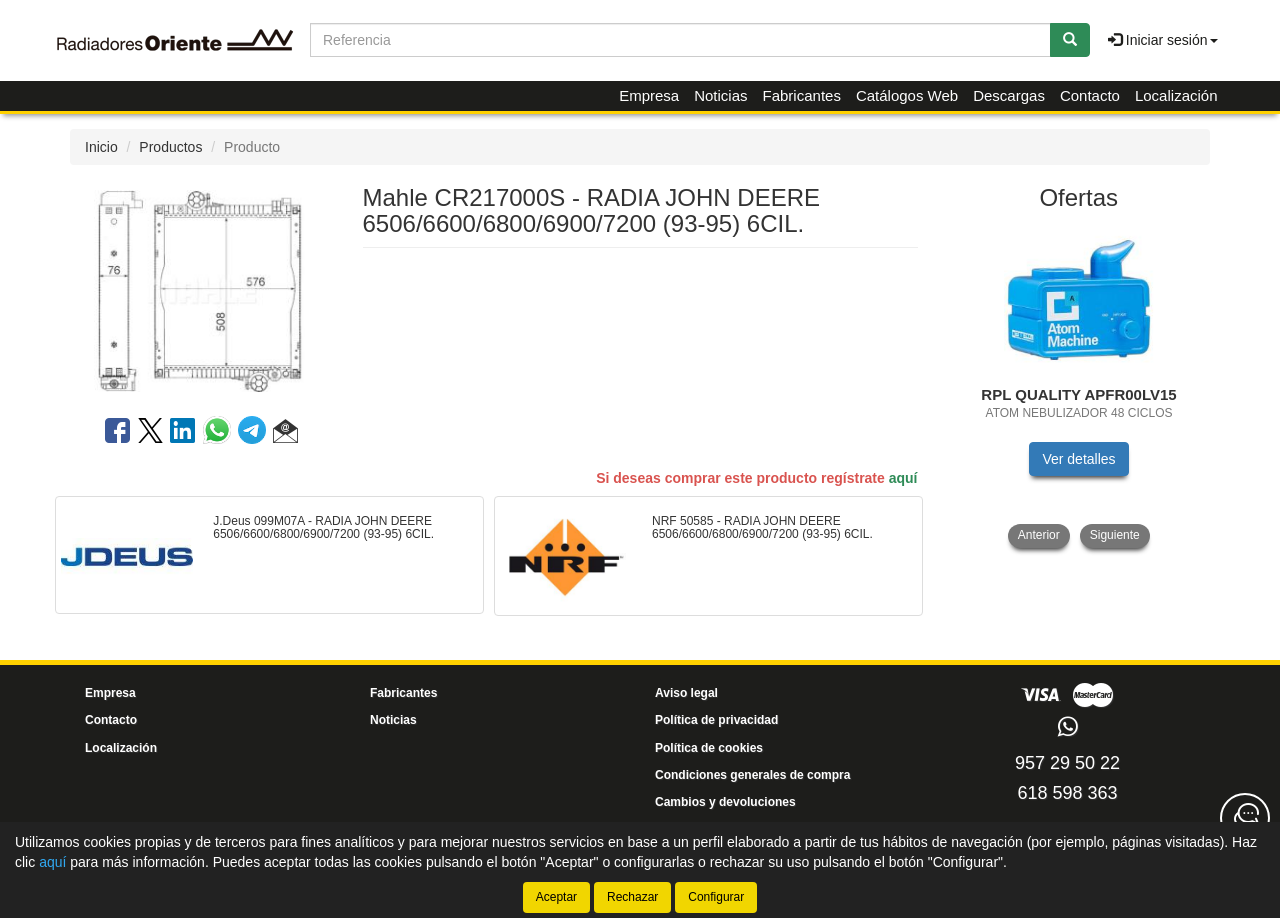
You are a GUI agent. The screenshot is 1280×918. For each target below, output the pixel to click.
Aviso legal (686, 693)
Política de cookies (709, 748)
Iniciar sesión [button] (1163, 40)
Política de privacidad (716, 720)
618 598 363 (1067, 793)
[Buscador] (680, 40)
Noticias (720, 95)
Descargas (1009, 95)
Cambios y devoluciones (725, 802)
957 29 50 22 (1067, 763)
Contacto (1090, 95)
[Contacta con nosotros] (1245, 818)
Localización (1176, 95)
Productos (170, 147)
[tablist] (1079, 386)
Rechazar (632, 897)
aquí (903, 478)
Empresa (649, 95)
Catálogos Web (907, 95)
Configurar (716, 897)
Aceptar (556, 897)
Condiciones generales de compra (752, 775)
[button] (285, 434)
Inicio (101, 147)
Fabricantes (802, 95)
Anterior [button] (1039, 535)
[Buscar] (1070, 40)
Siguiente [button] (1115, 535)
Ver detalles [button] (1078, 459)
